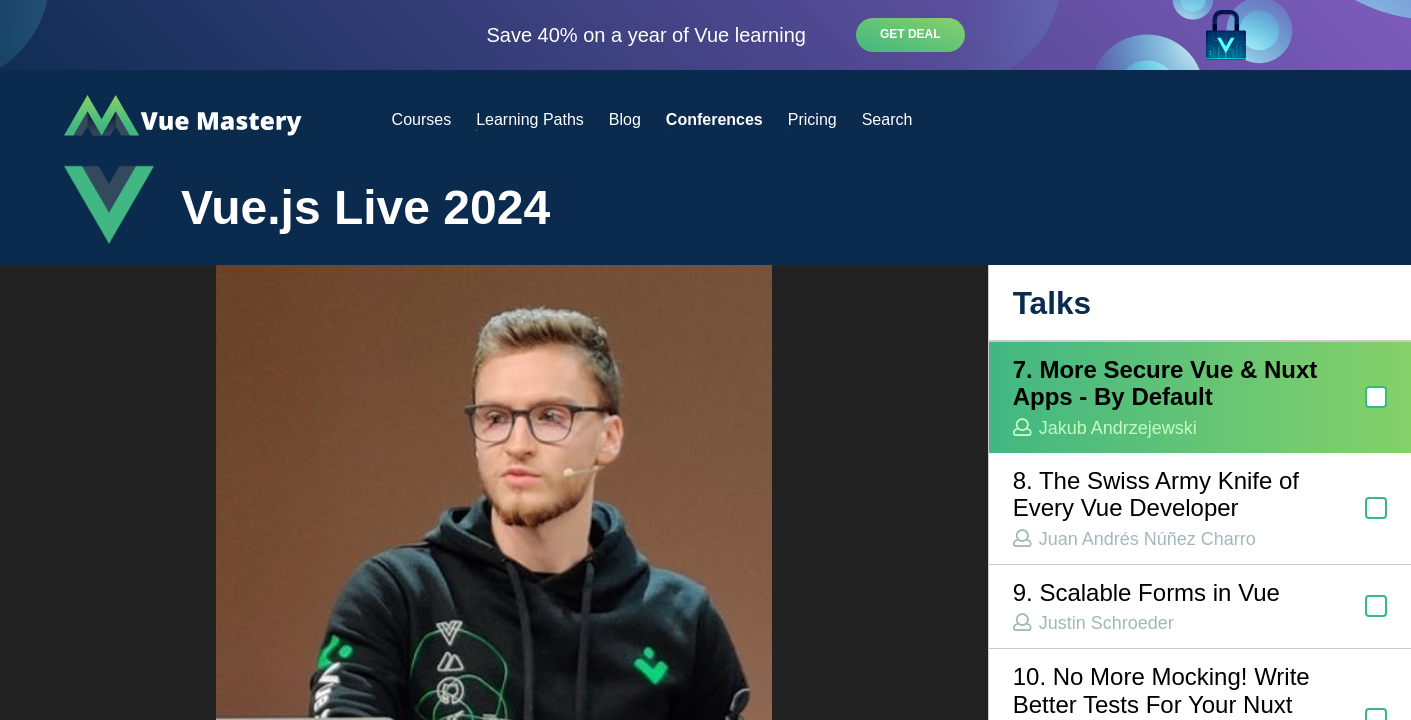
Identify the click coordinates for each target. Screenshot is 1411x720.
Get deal (910, 34)
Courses (422, 119)
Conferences (714, 119)
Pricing (812, 119)
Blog (625, 119)
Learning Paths (530, 119)
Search (887, 119)
